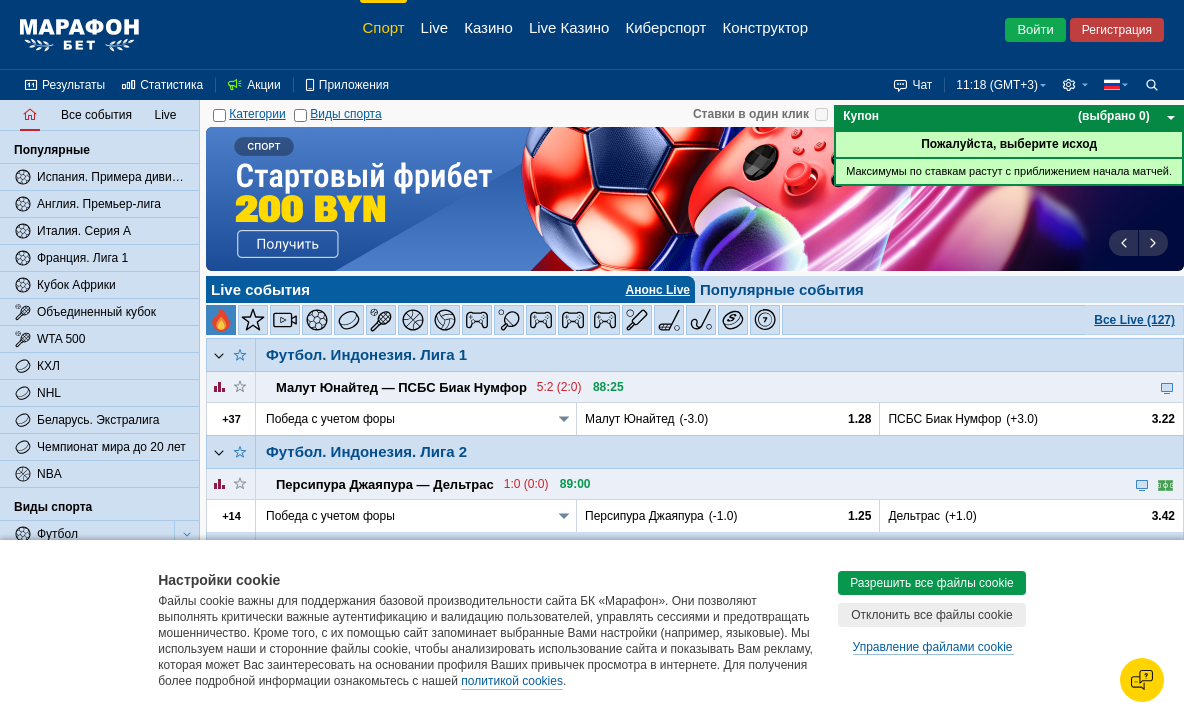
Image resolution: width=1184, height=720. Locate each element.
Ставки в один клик (751, 114)
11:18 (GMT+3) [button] (997, 85)
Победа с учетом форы (330, 419)
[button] (1075, 85)
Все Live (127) (1134, 320)
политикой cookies (512, 681)
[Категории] (219, 115)
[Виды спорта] (300, 115)
